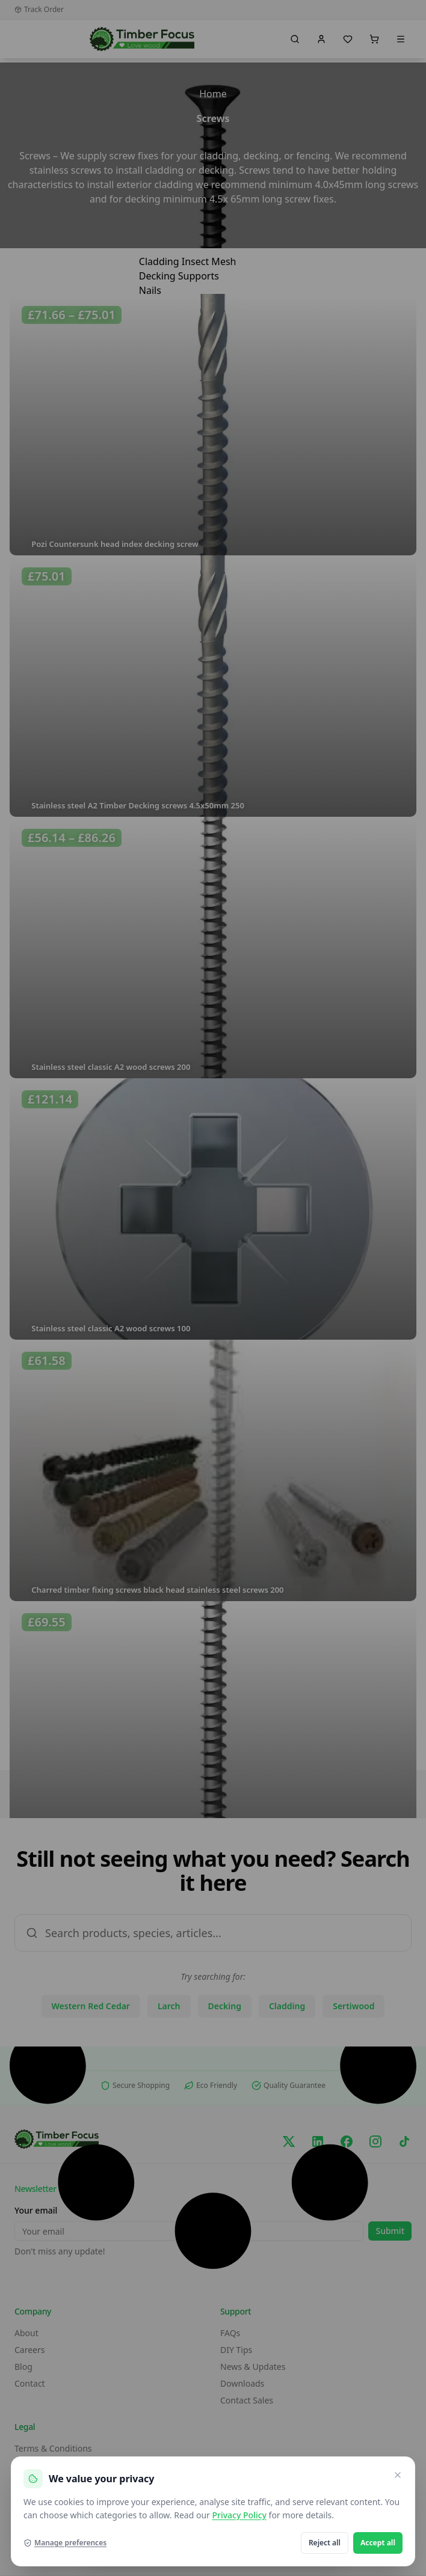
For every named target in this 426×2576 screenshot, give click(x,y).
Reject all (325, 2543)
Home (213, 93)
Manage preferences (64, 2543)
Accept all (377, 2543)
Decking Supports (179, 275)
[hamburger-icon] (282, 259)
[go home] (142, 39)
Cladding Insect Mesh (187, 261)
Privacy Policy (239, 2515)
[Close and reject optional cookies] (398, 2475)
